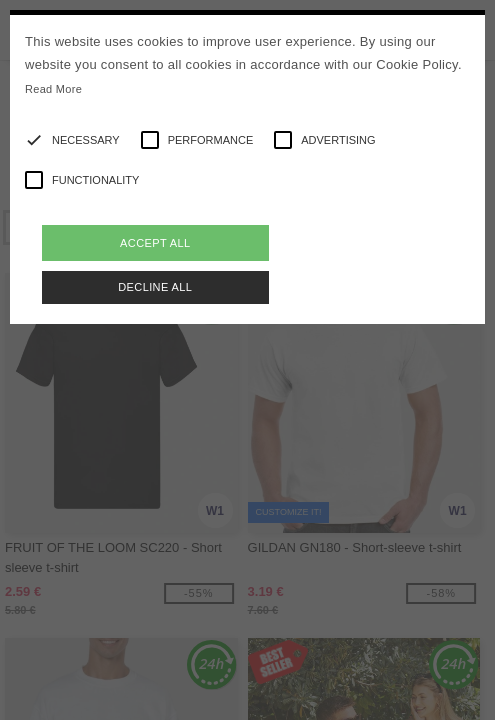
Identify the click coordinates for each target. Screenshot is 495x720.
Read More (53, 89)
